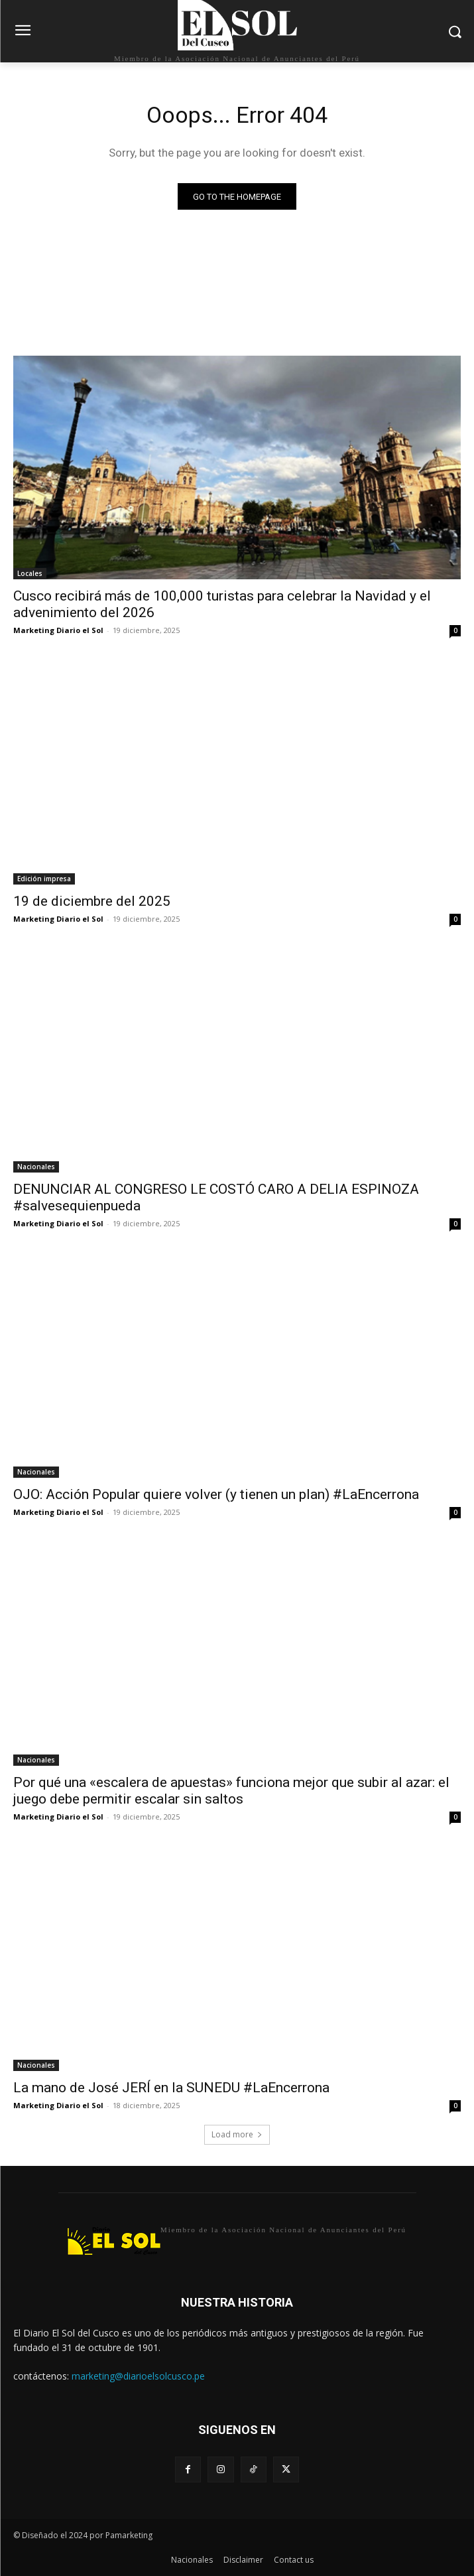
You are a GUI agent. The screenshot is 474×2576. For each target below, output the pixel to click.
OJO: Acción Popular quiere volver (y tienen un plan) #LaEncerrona (216, 1494)
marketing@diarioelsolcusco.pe (138, 2376)
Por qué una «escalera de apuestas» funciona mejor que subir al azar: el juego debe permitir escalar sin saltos (231, 1790)
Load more (237, 2134)
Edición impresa (44, 878)
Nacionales (36, 1166)
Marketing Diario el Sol (58, 630)
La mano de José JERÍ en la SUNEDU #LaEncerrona (171, 2088)
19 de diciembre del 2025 (91, 901)
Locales (29, 573)
